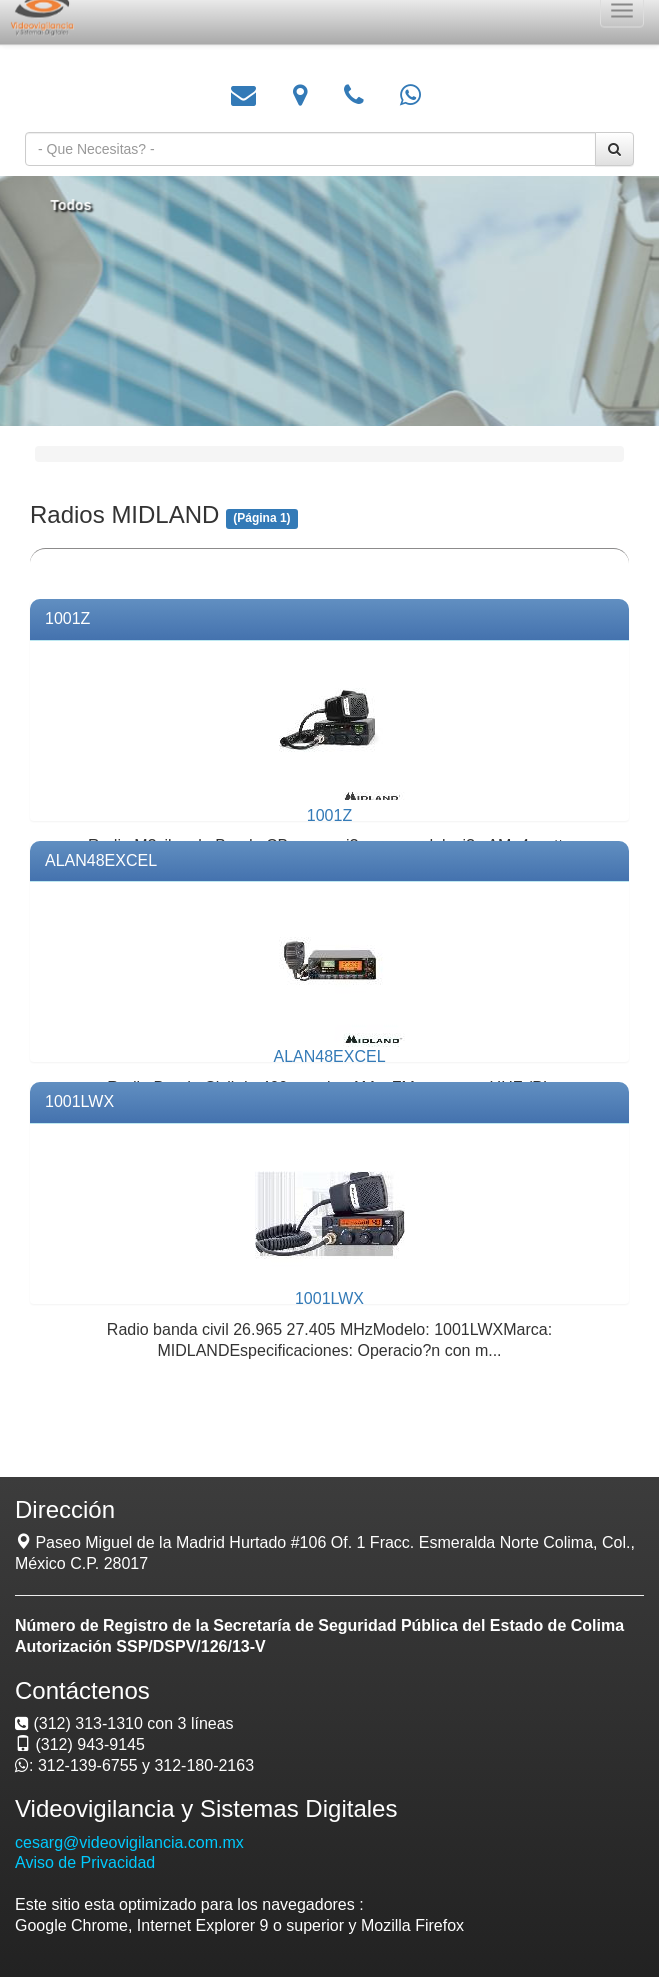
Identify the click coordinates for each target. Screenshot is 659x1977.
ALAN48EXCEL (101, 860)
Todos (77, 205)
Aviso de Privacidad (85, 1862)
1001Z (67, 618)
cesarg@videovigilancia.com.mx (129, 1842)
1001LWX (79, 1101)
